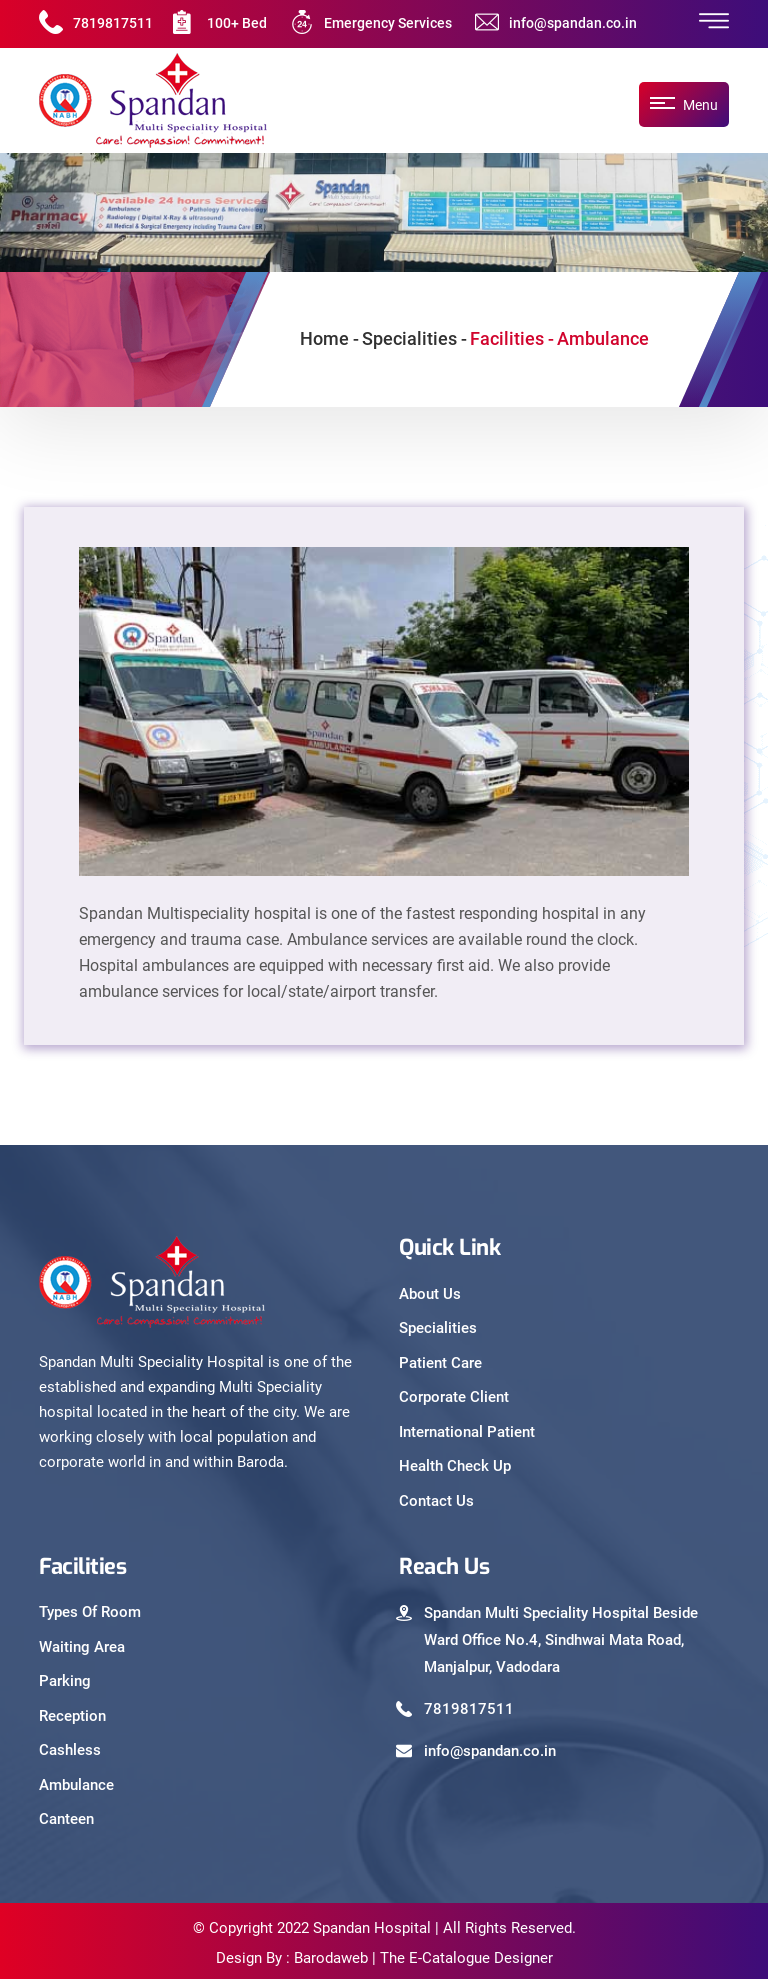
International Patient (467, 1432)
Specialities (438, 1328)
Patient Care (440, 1363)
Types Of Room (90, 1612)
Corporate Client (454, 1397)
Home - (329, 338)
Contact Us (436, 1501)
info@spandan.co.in (573, 23)
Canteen (66, 1819)
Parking (65, 1681)
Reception (72, 1716)
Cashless (70, 1750)
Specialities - (414, 338)
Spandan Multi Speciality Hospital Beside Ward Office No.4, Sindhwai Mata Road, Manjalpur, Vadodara (561, 1640)
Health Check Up (455, 1466)
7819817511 (113, 23)
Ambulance (76, 1785)
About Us (430, 1294)
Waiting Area (82, 1647)
